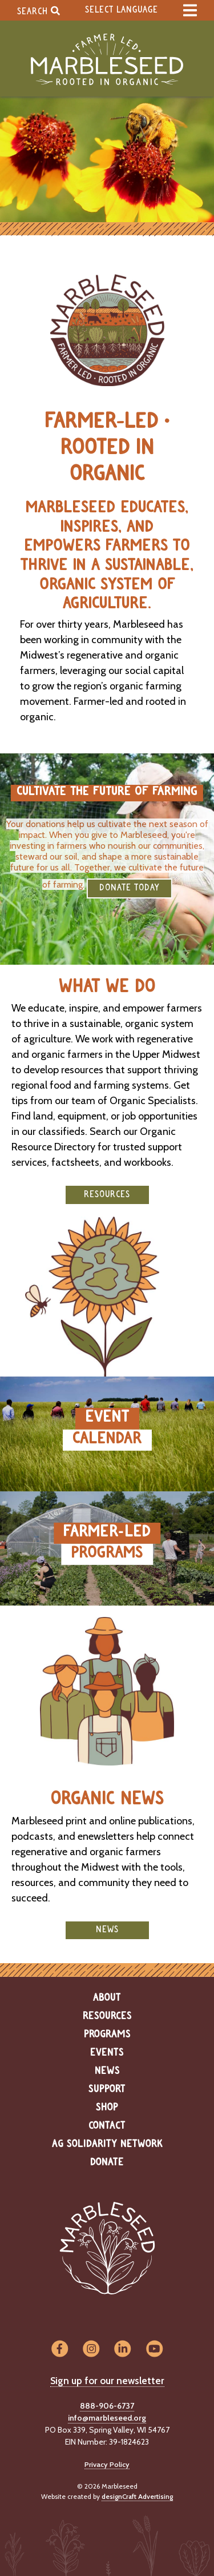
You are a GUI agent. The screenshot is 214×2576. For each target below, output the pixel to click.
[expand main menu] (190, 10)
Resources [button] (107, 1194)
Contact (107, 2126)
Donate (107, 2162)
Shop (107, 2107)
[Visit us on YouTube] (154, 2349)
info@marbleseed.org (107, 2418)
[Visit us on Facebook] (60, 2349)
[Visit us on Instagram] (91, 2349)
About (107, 1998)
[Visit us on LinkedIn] (123, 2349)
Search (38, 11)
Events (107, 2053)
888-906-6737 (107, 2406)
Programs (107, 2034)
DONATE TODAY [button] (129, 888)
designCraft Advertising (137, 2496)
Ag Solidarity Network (107, 2144)
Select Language (121, 10)
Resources (107, 2016)
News (107, 2071)
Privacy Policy (107, 2464)
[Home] (107, 60)
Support (107, 2089)
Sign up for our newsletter (107, 2380)
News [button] (107, 1929)
